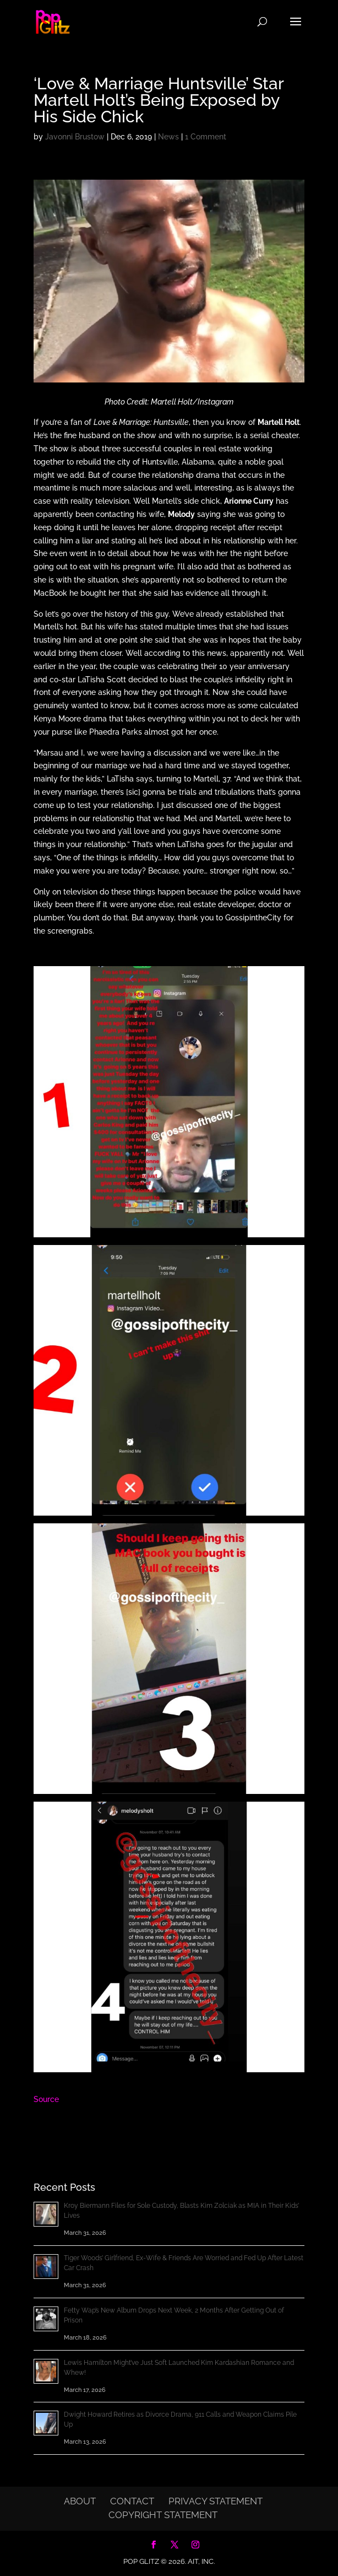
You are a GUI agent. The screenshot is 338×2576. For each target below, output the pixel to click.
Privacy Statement (215, 2501)
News (168, 136)
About (80, 2501)
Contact (132, 2501)
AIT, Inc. (200, 2561)
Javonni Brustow (75, 136)
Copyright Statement (162, 2514)
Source (46, 2099)
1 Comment (205, 136)
